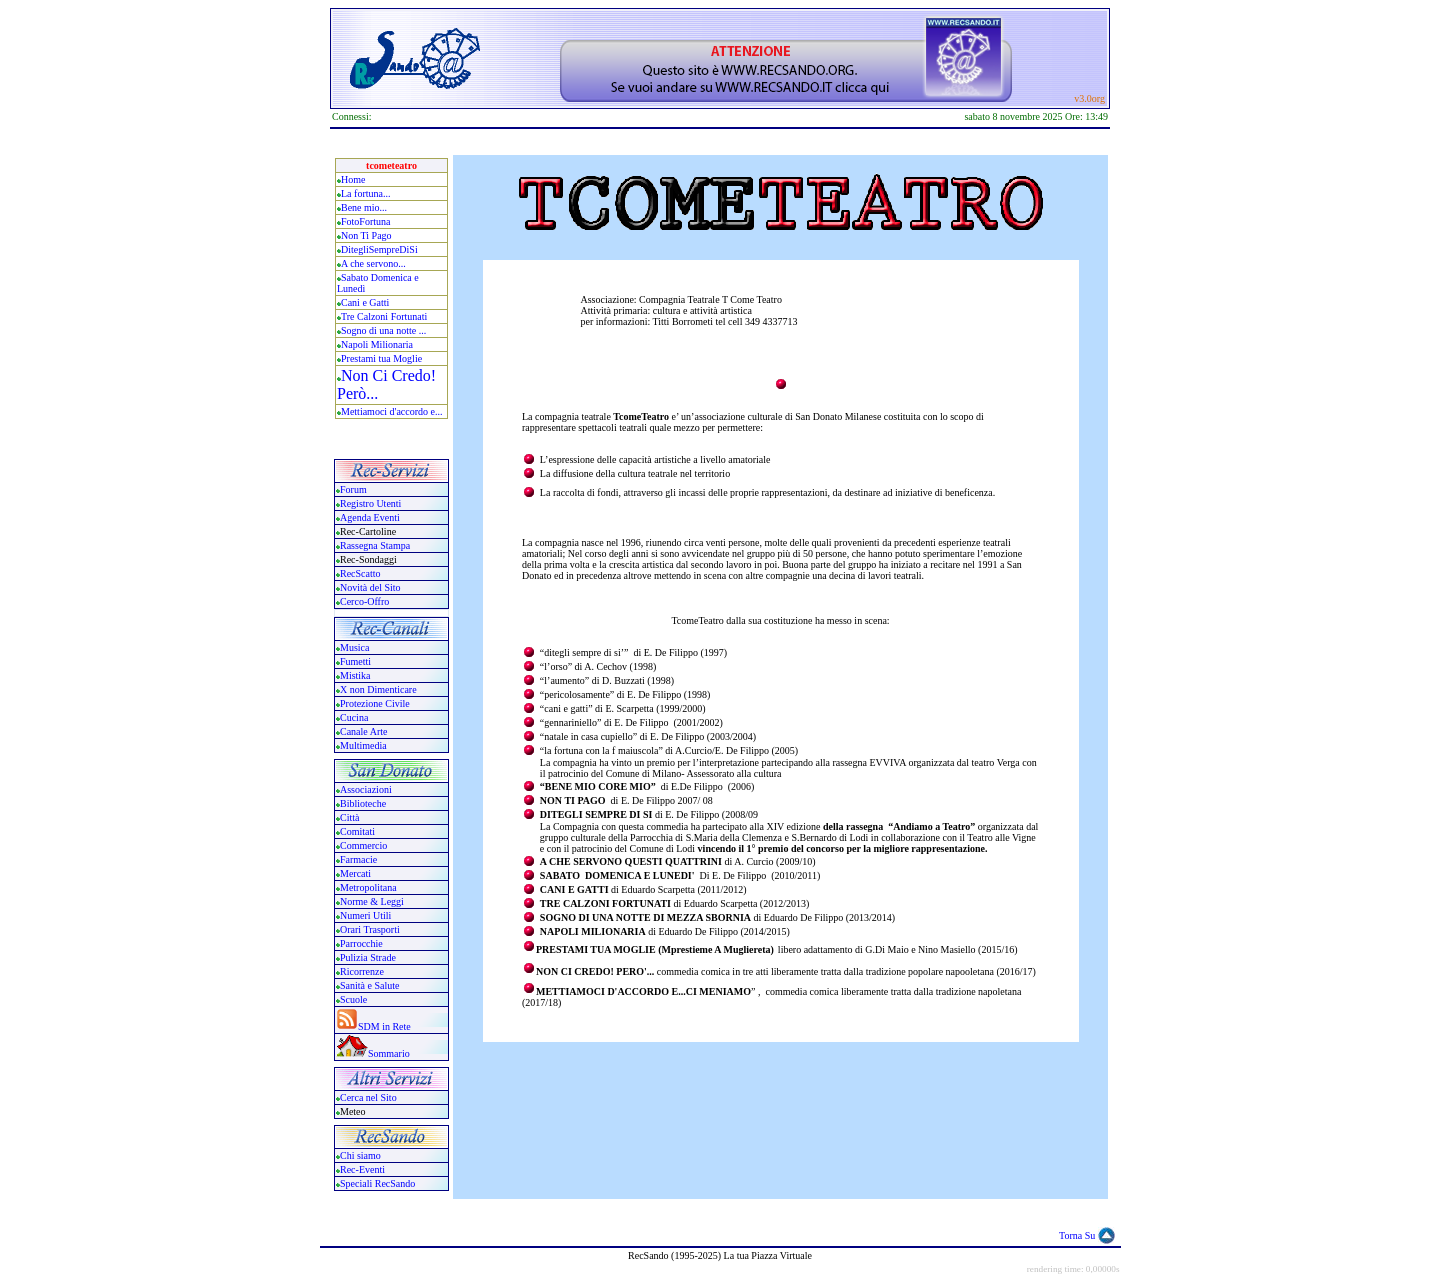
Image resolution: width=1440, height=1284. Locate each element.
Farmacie (358, 859)
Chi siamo (360, 1155)
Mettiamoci (364, 411)
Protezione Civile (375, 703)
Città (349, 817)
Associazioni (366, 789)
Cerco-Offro (364, 601)
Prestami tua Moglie (381, 358)
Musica (354, 647)
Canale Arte (363, 731)
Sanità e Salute (369, 985)
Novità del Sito (370, 587)
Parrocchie (361, 943)
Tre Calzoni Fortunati (384, 316)
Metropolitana (368, 887)
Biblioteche (363, 803)
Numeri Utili (367, 915)
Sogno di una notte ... (383, 330)
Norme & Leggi (372, 901)
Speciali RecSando (377, 1183)
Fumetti (355, 661)
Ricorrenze (362, 971)
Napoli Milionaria (377, 344)
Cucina (354, 717)
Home (353, 179)
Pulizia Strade (368, 957)
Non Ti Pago (366, 235)
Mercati (355, 873)
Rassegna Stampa (375, 545)
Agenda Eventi (370, 517)
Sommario (389, 1053)
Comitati (357, 831)
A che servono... (373, 263)
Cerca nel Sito (368, 1097)
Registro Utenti (370, 503)
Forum (353, 489)
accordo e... (419, 411)
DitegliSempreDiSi (379, 249)
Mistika (355, 675)
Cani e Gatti (365, 302)
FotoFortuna (365, 221)
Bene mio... (364, 207)
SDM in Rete (384, 1026)
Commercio (363, 845)
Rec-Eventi (362, 1169)
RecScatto (360, 573)
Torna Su (1077, 1235)
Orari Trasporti (370, 929)
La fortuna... (365, 193)
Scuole (353, 999)
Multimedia (363, 745)
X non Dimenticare (378, 689)
